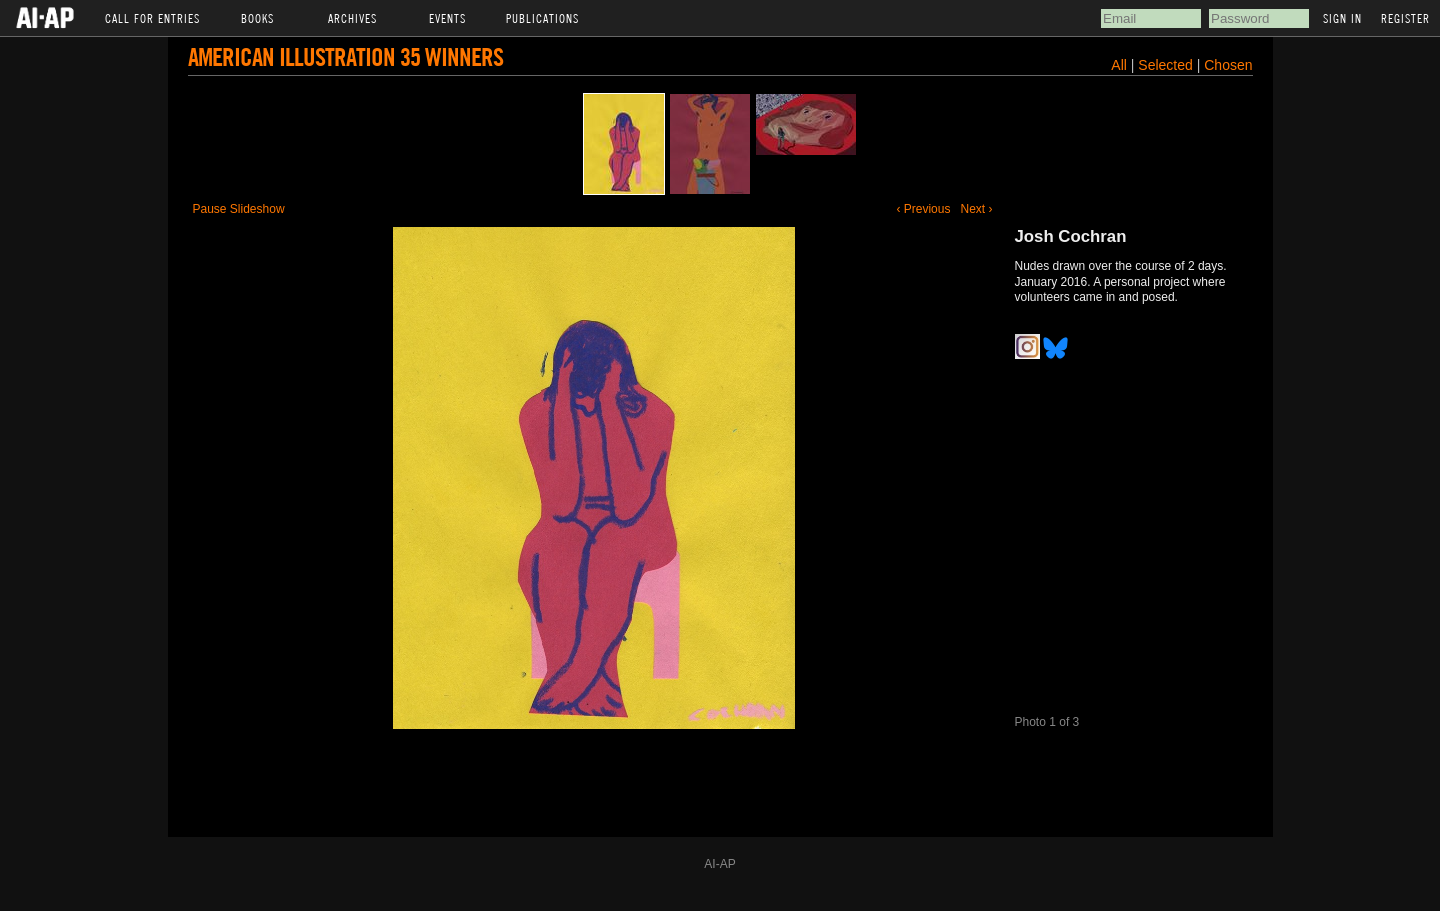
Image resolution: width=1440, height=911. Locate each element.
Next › (976, 209)
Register (1405, 18)
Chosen (1228, 65)
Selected (1167, 65)
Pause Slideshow (239, 209)
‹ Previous (923, 209)
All (1119, 65)
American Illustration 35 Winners (345, 56)
